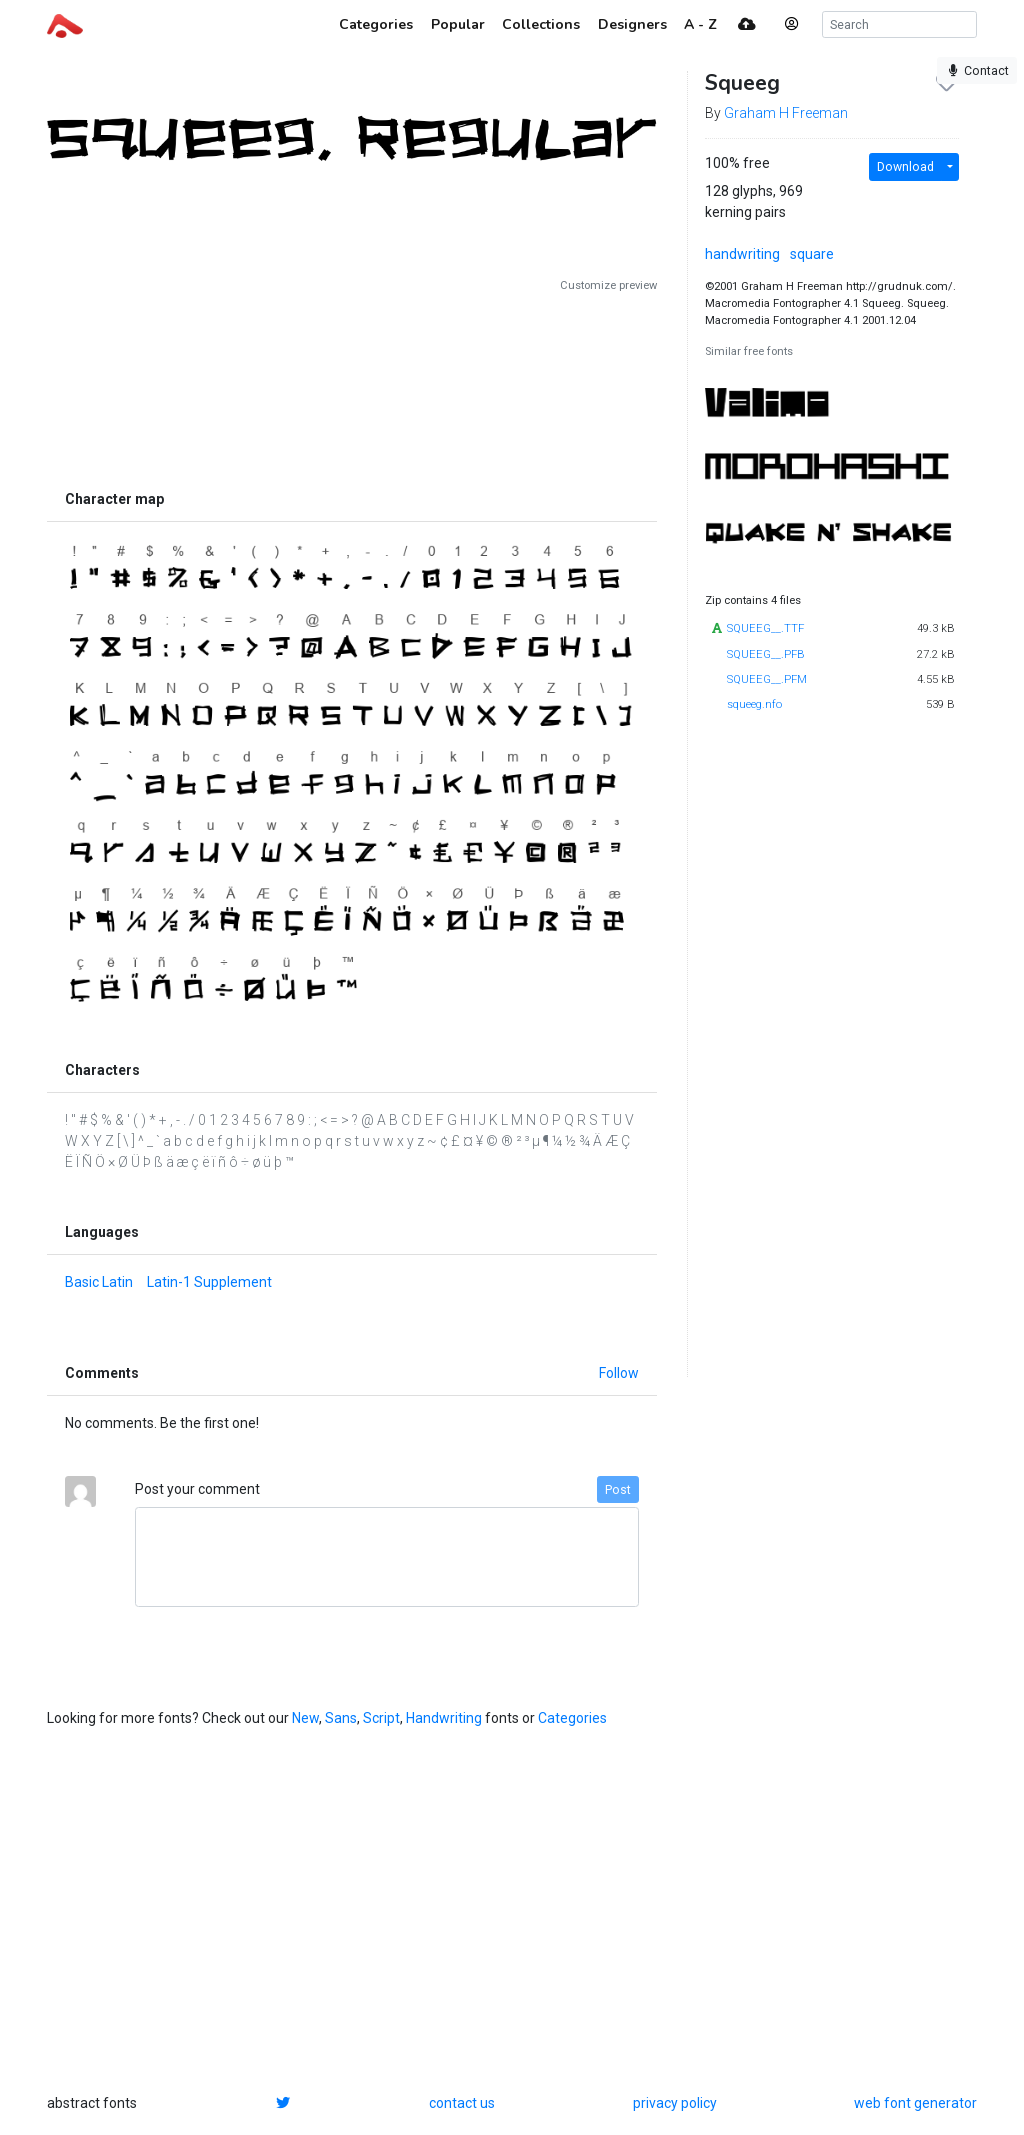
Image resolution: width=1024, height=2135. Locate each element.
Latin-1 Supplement (209, 1282)
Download (905, 167)
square (812, 254)
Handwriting (444, 1718)
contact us (462, 2103)
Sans (341, 1718)
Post (618, 1490)
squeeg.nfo (754, 704)
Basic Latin (99, 1282)
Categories (572, 1718)
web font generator (915, 2103)
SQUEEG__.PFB (766, 654)
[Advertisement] (352, 387)
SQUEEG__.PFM (767, 679)
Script (381, 1718)
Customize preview (608, 285)
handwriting (742, 254)
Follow (619, 1373)
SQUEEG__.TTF (765, 628)
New (305, 1718)
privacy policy (675, 2103)
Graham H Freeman (786, 113)
